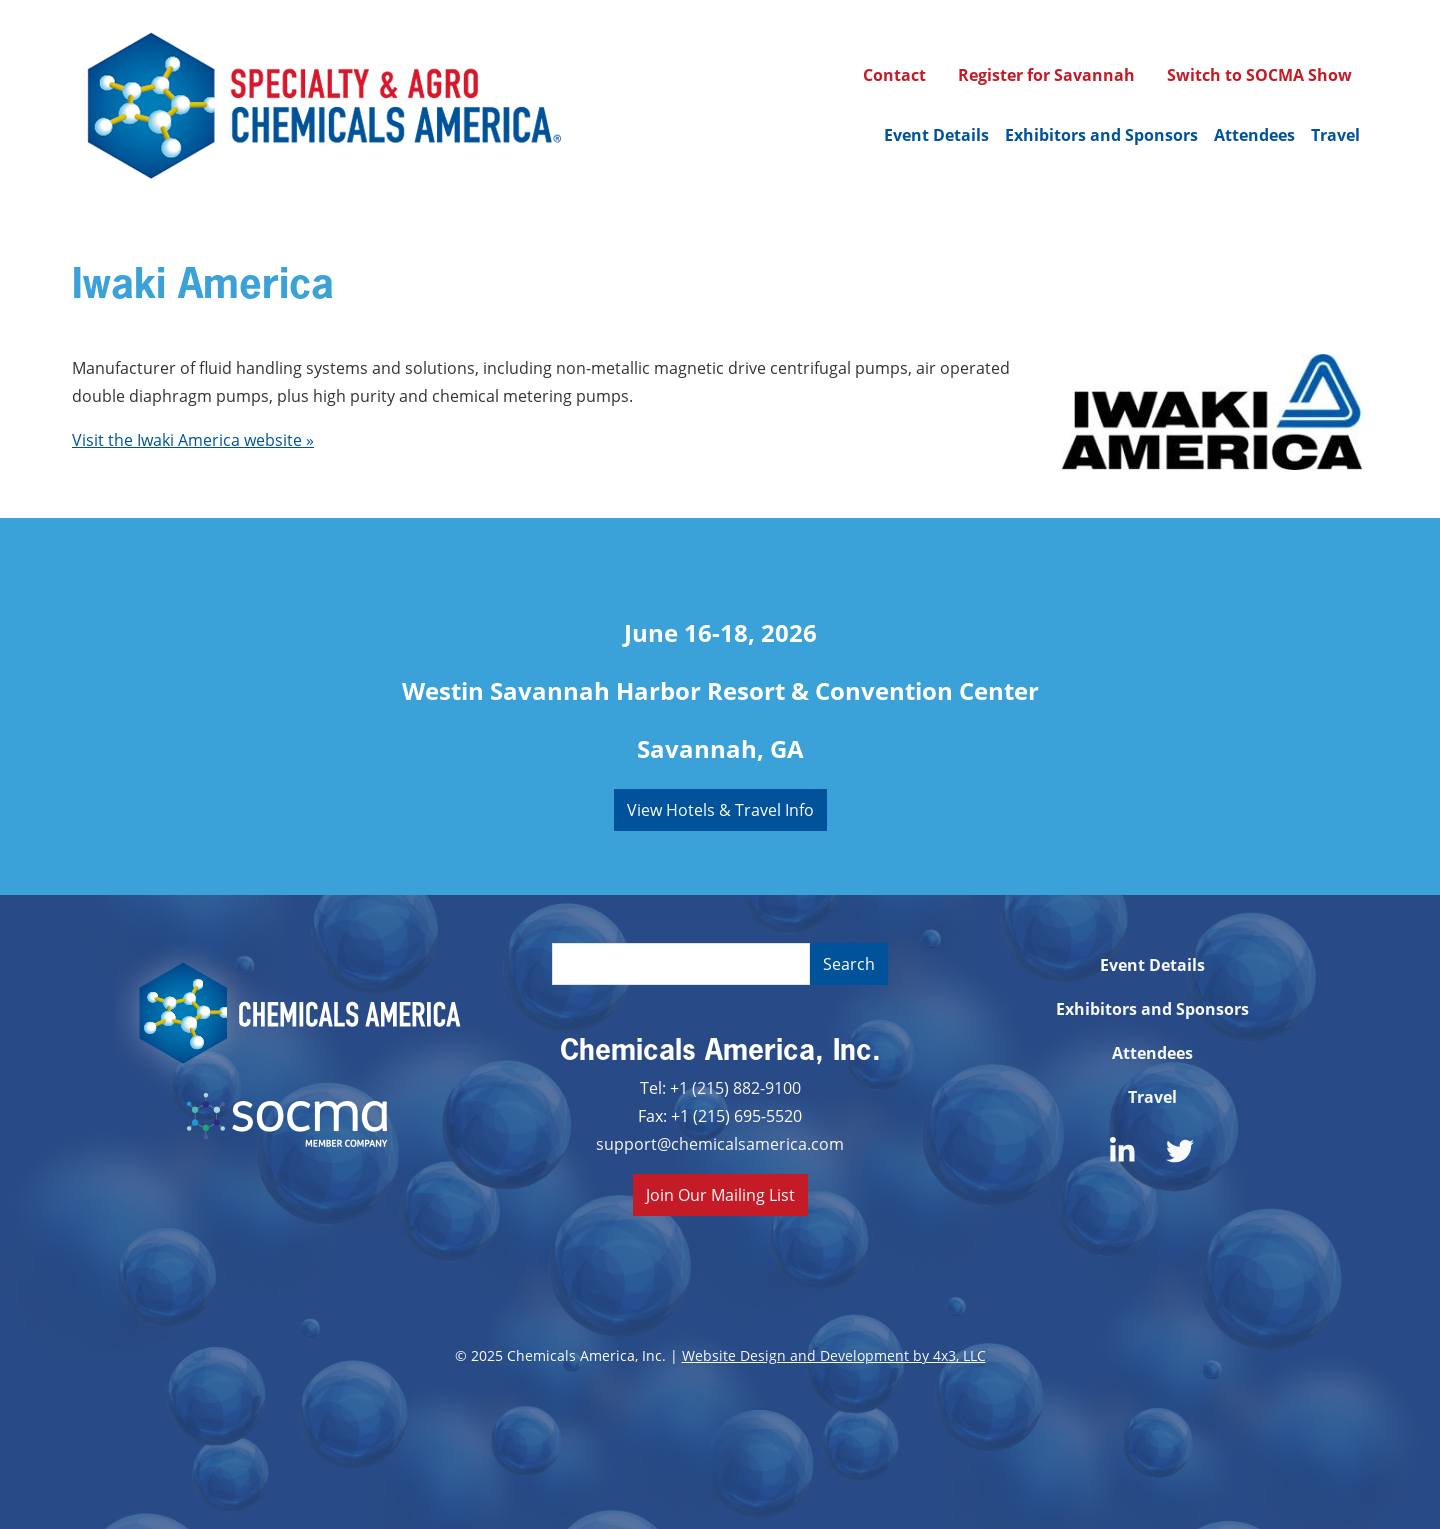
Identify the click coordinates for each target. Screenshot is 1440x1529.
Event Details (936, 135)
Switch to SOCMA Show (1259, 75)
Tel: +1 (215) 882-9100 (720, 1087)
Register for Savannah (1046, 75)
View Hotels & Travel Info (720, 809)
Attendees (1254, 135)
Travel (1335, 135)
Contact (894, 75)
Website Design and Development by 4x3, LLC (834, 1355)
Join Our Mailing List (720, 1194)
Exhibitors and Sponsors (1101, 135)
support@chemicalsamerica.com (720, 1143)
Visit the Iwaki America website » (193, 439)
